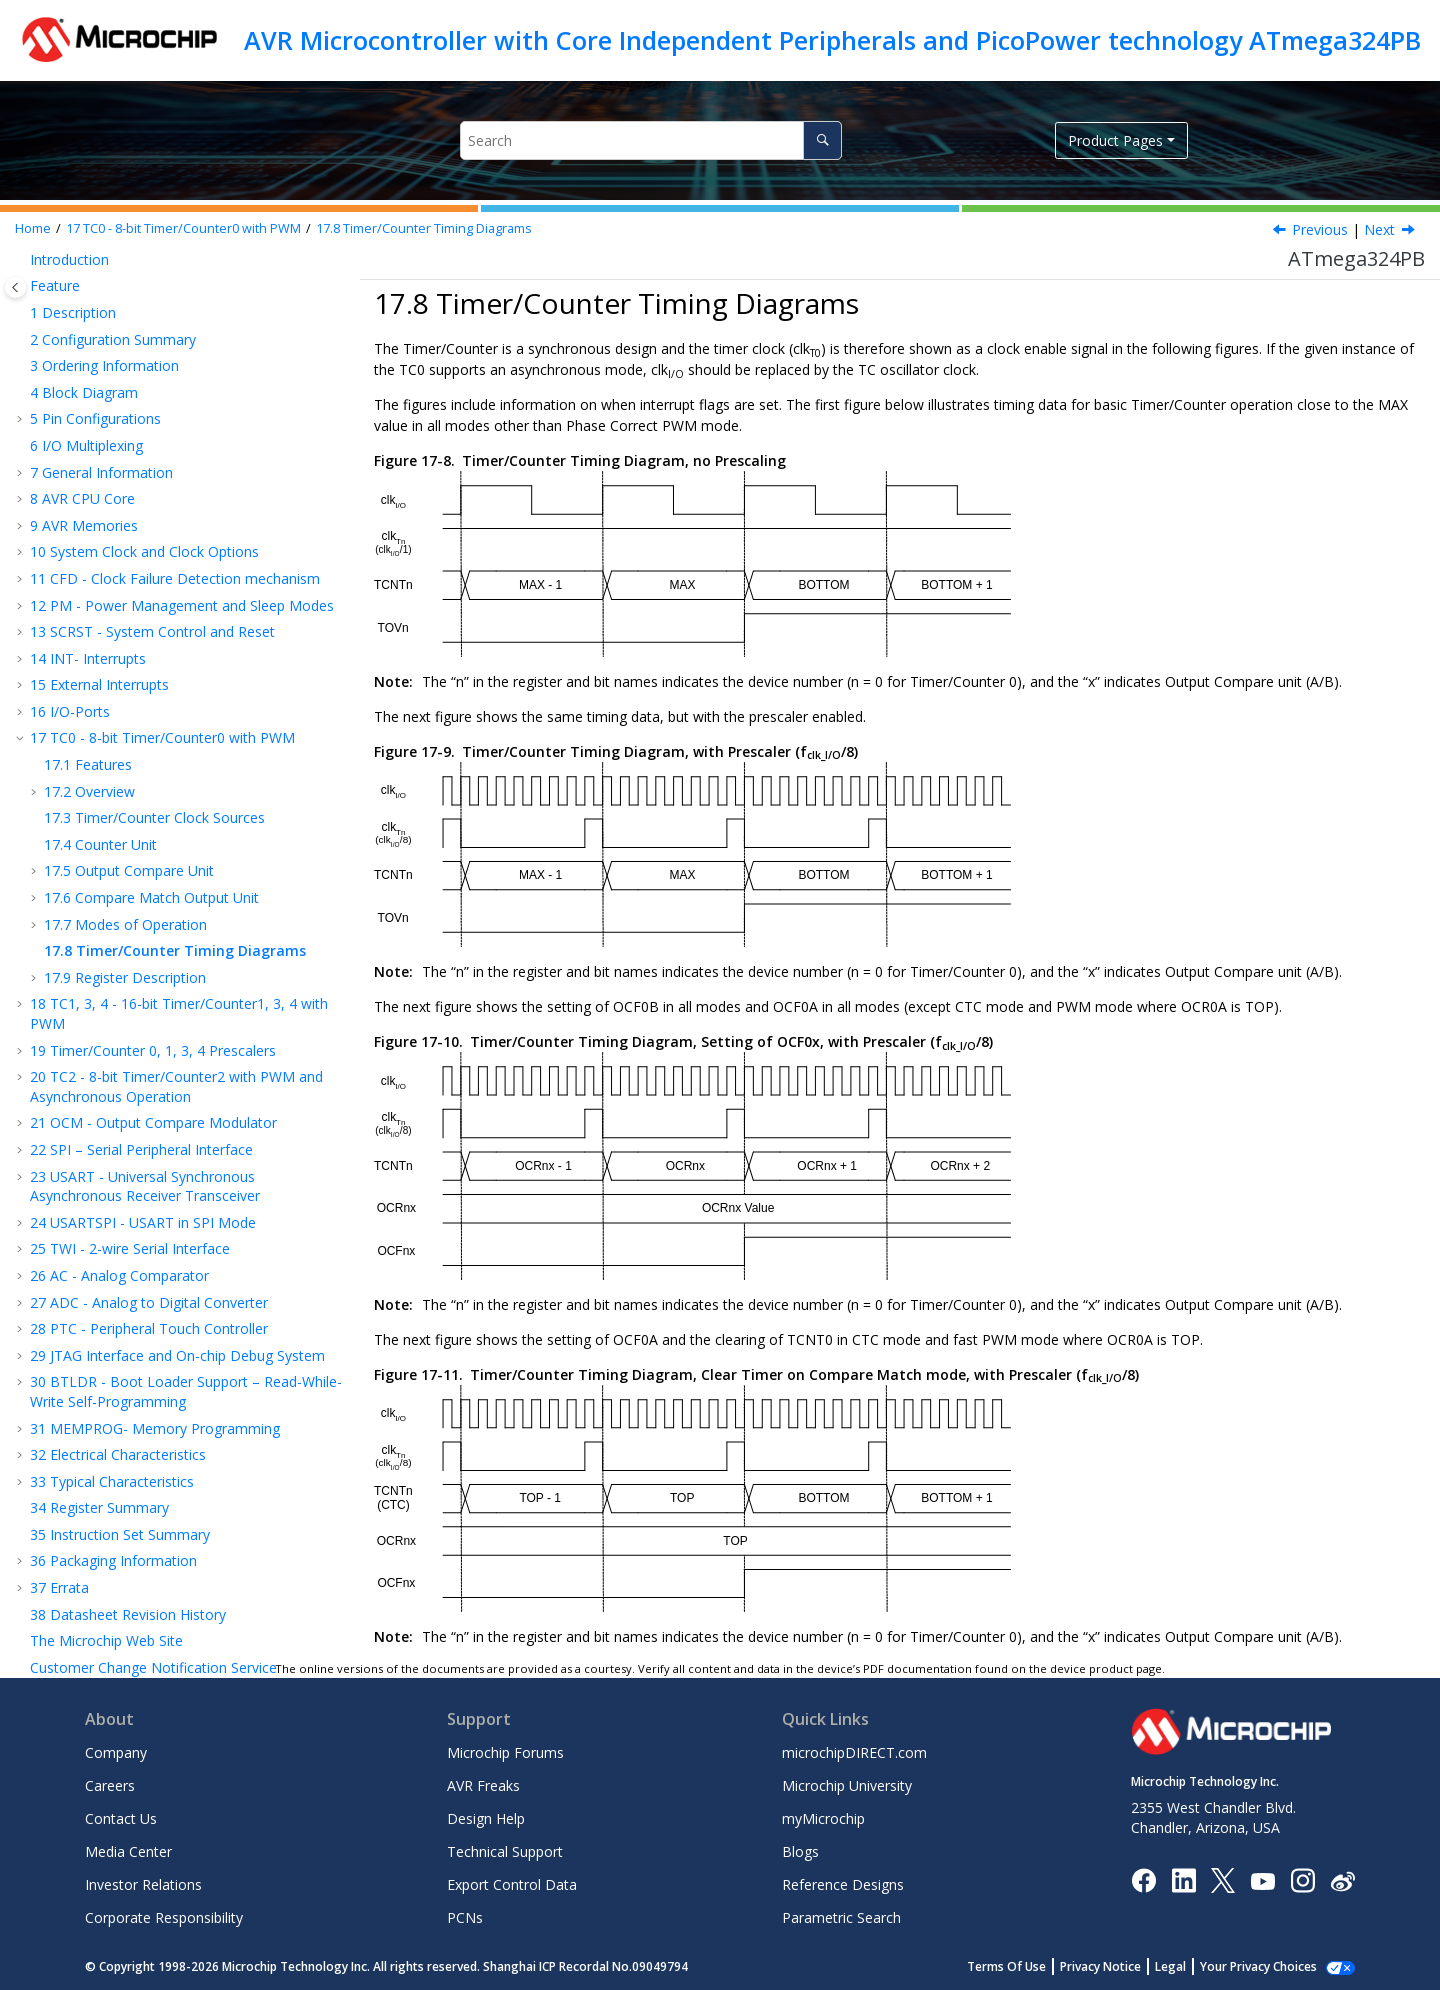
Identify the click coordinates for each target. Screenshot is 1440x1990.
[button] (22, 277)
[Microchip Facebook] (1143, 1879)
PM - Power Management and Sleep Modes (182, 409)
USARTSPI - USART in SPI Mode (143, 1026)
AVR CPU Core (82, 302)
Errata (59, 1391)
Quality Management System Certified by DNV (179, 1604)
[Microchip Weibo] (1342, 1880)
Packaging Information (113, 1364)
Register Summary (99, 1311)
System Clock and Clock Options (144, 355)
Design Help (486, 1818)
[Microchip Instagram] (1302, 1879)
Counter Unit (100, 648)
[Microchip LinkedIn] (1183, 1879)
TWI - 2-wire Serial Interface (130, 1052)
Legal (1192, 1966)
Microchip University (847, 1785)
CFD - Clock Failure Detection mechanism (175, 382)
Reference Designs (843, 1884)
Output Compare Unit (129, 674)
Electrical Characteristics (118, 1258)
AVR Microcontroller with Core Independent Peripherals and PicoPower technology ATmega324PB (832, 40)
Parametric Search (841, 1917)
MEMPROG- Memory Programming (155, 1232)
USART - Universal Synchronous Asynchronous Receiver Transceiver (145, 990)
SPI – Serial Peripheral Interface (141, 953)
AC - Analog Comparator (119, 1079)
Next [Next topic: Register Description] (1379, 229)
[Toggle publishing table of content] (15, 287)
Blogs (800, 1851)
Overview (89, 595)
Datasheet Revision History (128, 1418)
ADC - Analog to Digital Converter (149, 1106)
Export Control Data (512, 1884)
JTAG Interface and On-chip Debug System (177, 1159)
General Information (101, 276)
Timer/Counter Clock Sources (154, 621)
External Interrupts (99, 488)
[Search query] (650, 140)
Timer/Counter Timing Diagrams (424, 228)
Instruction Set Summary (120, 1338)
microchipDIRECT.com (854, 1752)
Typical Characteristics (112, 1285)
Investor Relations (143, 1884)
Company (116, 1752)
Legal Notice (71, 1551)
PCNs (465, 1917)
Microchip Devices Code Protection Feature (171, 1524)
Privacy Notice (1122, 1966)
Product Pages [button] (1115, 140)
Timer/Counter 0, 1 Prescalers (153, 854)
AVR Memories (84, 329)
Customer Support (89, 1497)
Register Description (125, 781)
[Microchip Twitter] (1223, 1879)
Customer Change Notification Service (153, 1471)
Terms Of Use (1028, 1966)
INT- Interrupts (88, 462)
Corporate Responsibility (164, 1917)
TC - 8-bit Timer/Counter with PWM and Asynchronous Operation (176, 890)
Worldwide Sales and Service (122, 1630)
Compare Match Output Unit (151, 701)
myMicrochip (823, 1818)
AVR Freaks (483, 1785)
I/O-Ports (70, 515)
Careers (110, 1785)
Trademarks (69, 1577)
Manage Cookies (1269, 1966)
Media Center (128, 1851)
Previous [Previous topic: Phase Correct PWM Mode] (1320, 229)
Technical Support (505, 1851)
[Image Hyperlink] (1262, 1880)
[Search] (822, 140)
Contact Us (121, 1818)
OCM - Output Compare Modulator (153, 926)
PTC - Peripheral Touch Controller (149, 1132)
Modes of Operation (125, 728)
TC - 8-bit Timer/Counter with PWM (183, 228)
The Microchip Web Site (106, 1444)
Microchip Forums (505, 1752)
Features (88, 568)
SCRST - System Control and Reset (152, 435)
